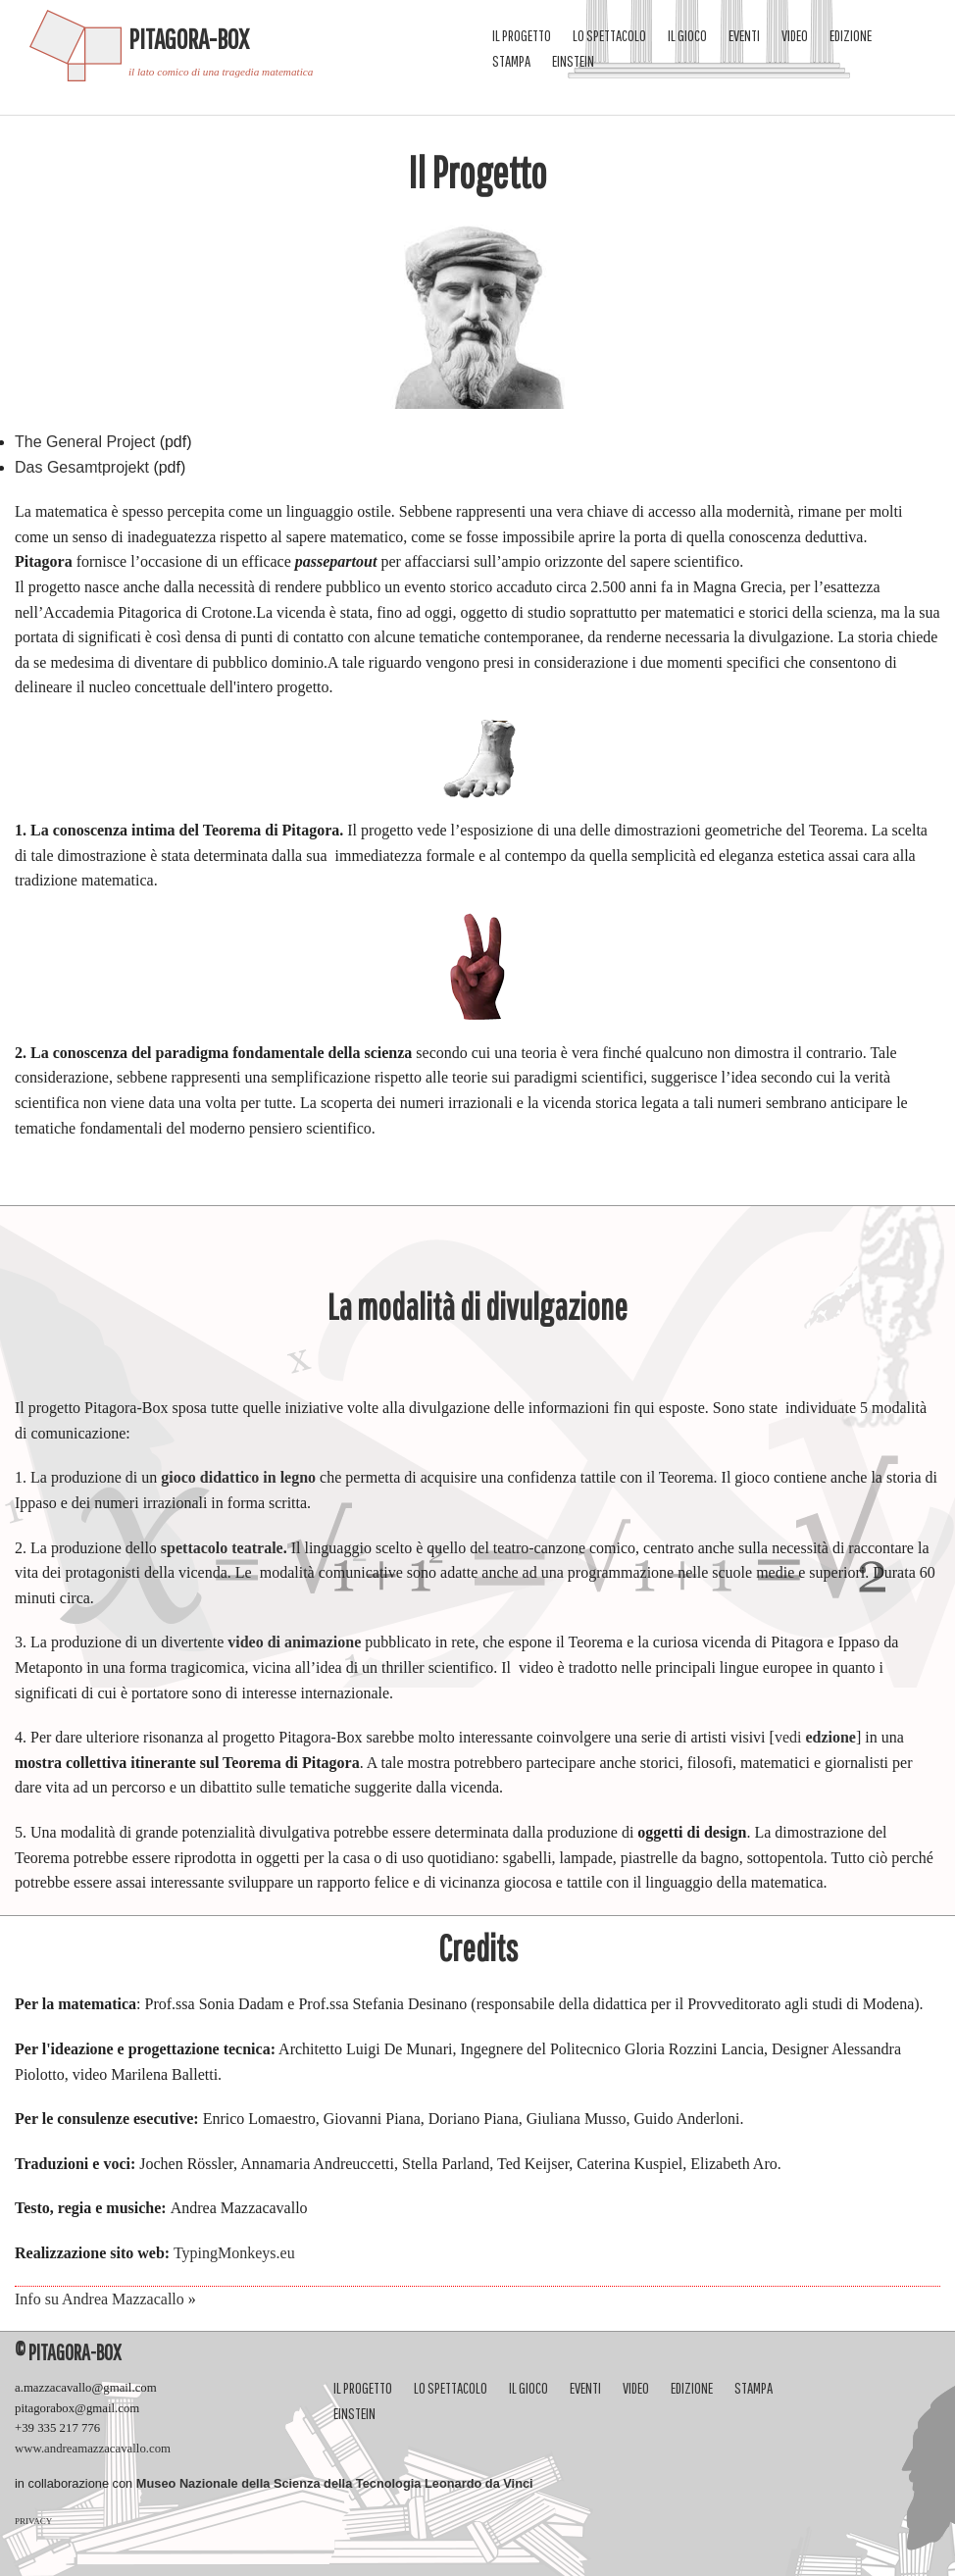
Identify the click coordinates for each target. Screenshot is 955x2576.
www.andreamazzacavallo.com (93, 2448)
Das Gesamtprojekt (82, 467)
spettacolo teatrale (222, 1548)
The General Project (85, 441)
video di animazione (294, 1642)
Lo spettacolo (609, 35)
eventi (744, 35)
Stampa (511, 61)
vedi (815, 1737)
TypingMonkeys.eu (232, 2253)
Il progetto (521, 35)
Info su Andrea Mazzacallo (99, 2299)
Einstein (573, 61)
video (794, 35)
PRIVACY (33, 2521)
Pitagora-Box (188, 39)
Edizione (850, 35)
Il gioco (687, 35)
